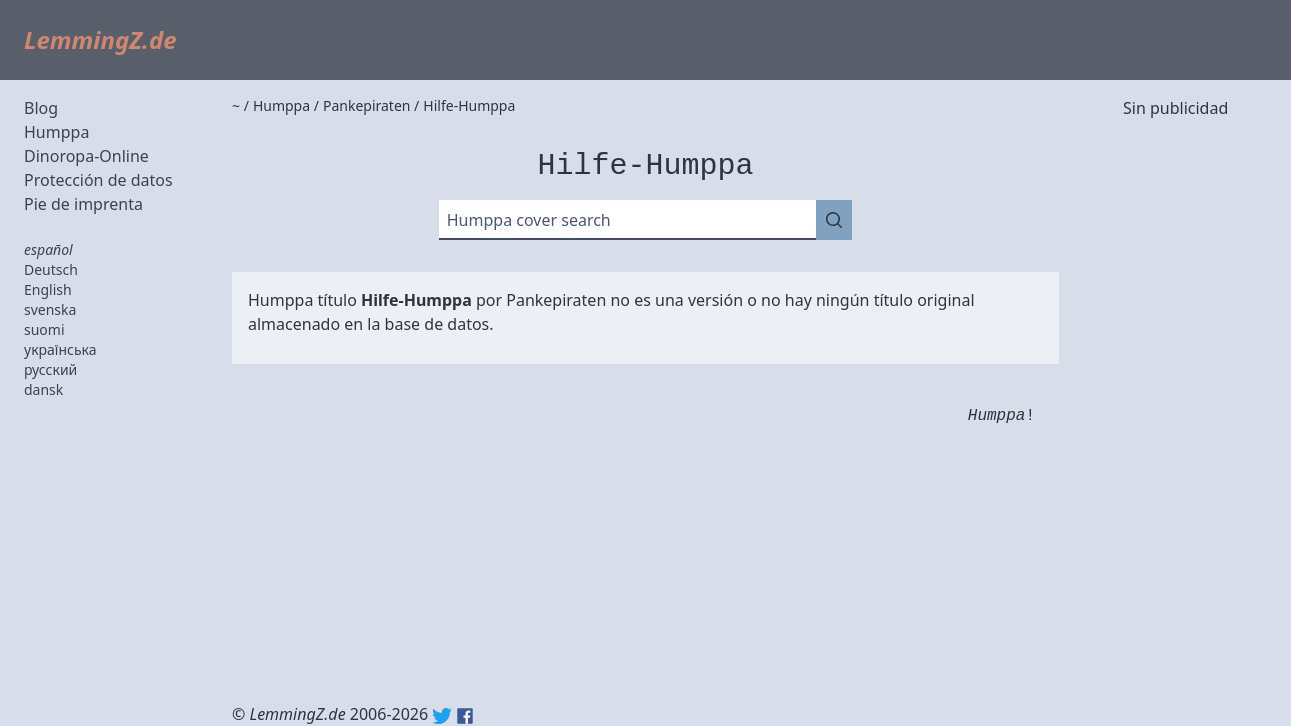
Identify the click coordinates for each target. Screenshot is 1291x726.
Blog (41, 108)
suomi (44, 329)
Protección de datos (98, 180)
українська (60, 349)
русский (50, 369)
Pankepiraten (556, 300)
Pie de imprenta (83, 204)
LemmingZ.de (100, 39)
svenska (50, 309)
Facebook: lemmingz (465, 716)
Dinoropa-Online (86, 156)
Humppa (56, 132)
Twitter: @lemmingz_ (442, 716)
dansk (43, 389)
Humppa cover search (529, 220)
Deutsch (51, 269)
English (48, 289)
